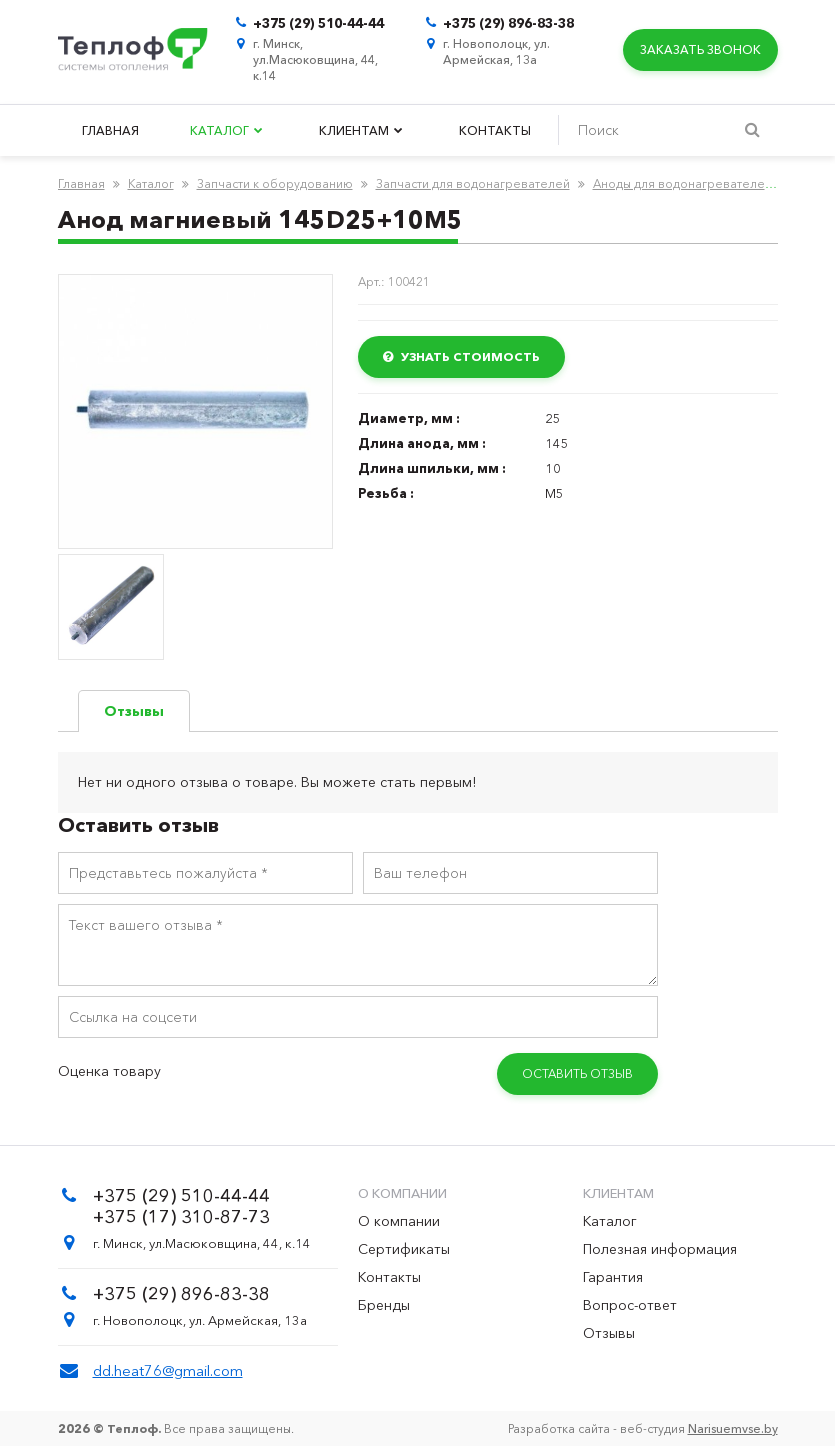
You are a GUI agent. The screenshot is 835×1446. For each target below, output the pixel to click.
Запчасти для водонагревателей (473, 183)
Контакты (495, 130)
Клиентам (361, 130)
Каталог (226, 130)
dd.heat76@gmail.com (168, 1370)
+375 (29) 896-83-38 (508, 23)
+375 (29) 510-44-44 (318, 23)
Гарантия (613, 1277)
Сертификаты (404, 1249)
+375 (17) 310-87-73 (181, 1217)
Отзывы (609, 1333)
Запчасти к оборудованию (275, 183)
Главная (110, 130)
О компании (399, 1221)
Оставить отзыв (577, 1073)
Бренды (384, 1305)
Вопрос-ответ (630, 1305)
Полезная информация (660, 1249)
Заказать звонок (700, 49)
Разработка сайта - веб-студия (643, 1428)
